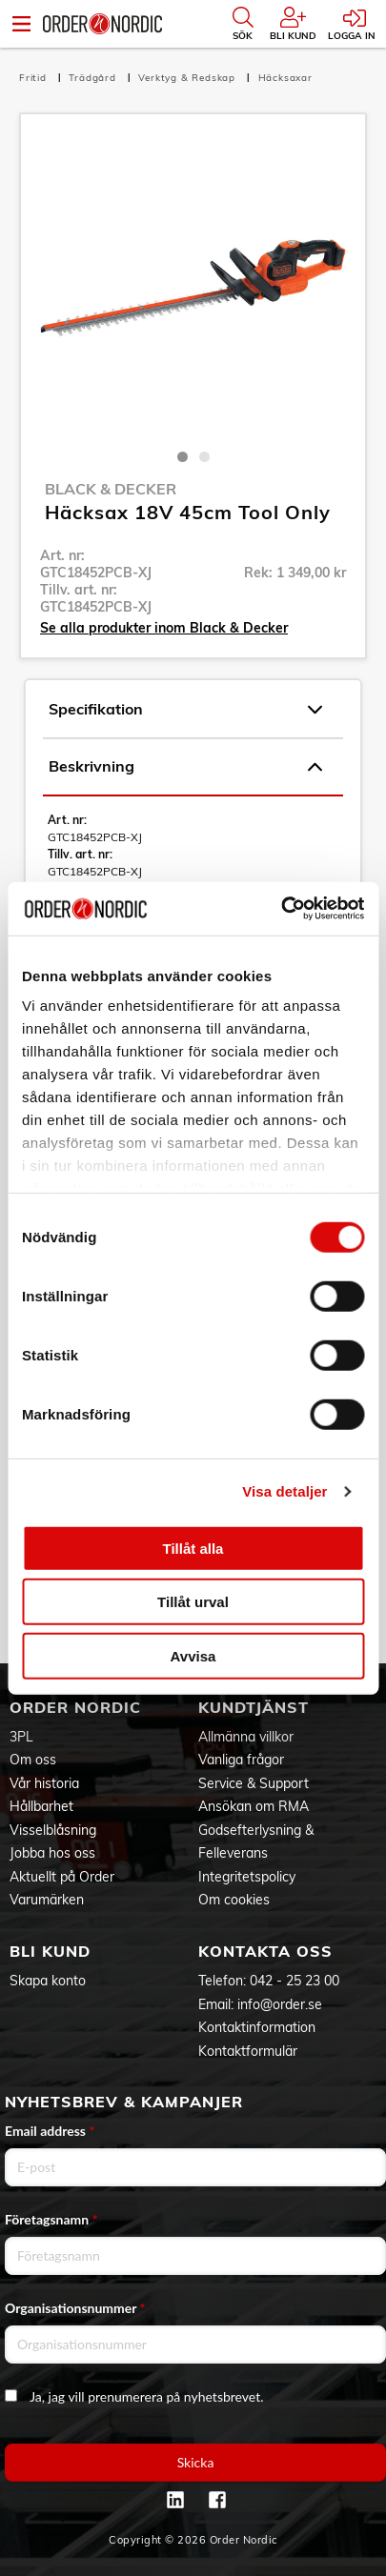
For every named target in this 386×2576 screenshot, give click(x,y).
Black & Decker (110, 488)
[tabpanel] (193, 286)
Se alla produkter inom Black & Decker (164, 627)
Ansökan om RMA (253, 1806)
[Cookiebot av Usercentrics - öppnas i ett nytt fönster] (280, 908)
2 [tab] (204, 457)
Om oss (33, 1759)
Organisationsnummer (75, 2308)
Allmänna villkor (246, 1736)
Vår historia (44, 1783)
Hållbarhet (41, 1806)
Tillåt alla (193, 1548)
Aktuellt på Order (62, 1876)
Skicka (195, 2462)
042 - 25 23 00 (294, 1980)
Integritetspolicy (246, 1876)
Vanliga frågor (241, 1759)
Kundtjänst (253, 1707)
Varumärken (47, 1899)
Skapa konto (48, 1980)
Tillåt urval (193, 1602)
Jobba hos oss (52, 1853)
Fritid (35, 77)
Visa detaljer (284, 1491)
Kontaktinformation (256, 2027)
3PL (21, 1736)
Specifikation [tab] (185, 709)
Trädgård (94, 77)
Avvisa (193, 1655)
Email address (49, 2131)
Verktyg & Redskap (188, 77)
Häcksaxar (285, 77)
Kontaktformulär (247, 2051)
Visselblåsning (53, 1830)
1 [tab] (182, 457)
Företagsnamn (51, 2219)
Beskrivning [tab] (185, 767)
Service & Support (253, 1783)
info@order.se (279, 2004)
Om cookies (234, 1899)
